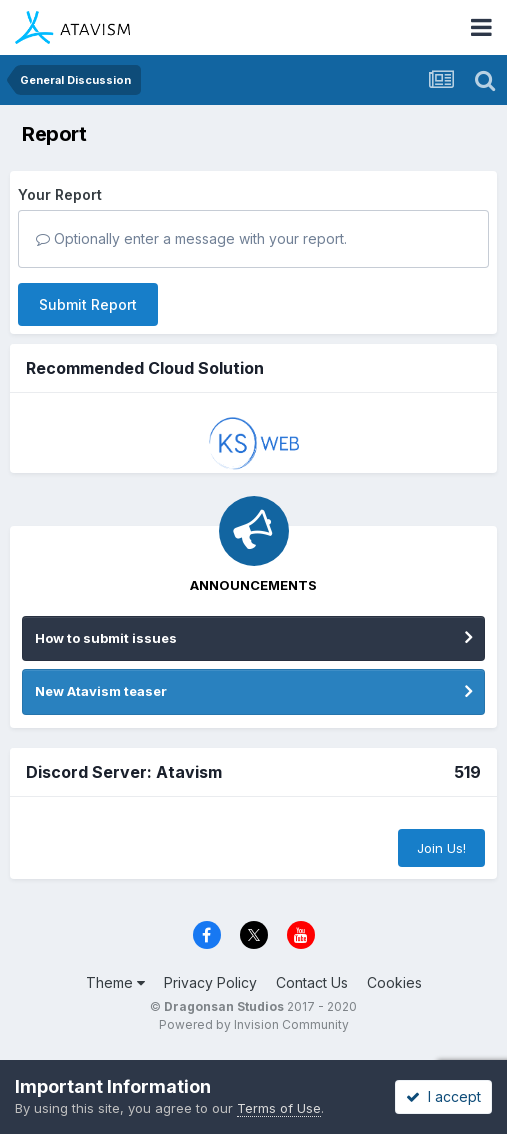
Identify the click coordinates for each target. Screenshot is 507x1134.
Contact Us (312, 982)
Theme (115, 982)
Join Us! (441, 848)
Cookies (394, 982)
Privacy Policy (210, 982)
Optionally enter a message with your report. (191, 238)
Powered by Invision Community (254, 1024)
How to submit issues (106, 638)
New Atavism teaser (101, 691)
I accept (443, 1096)
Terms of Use (279, 1108)
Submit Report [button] (88, 304)
